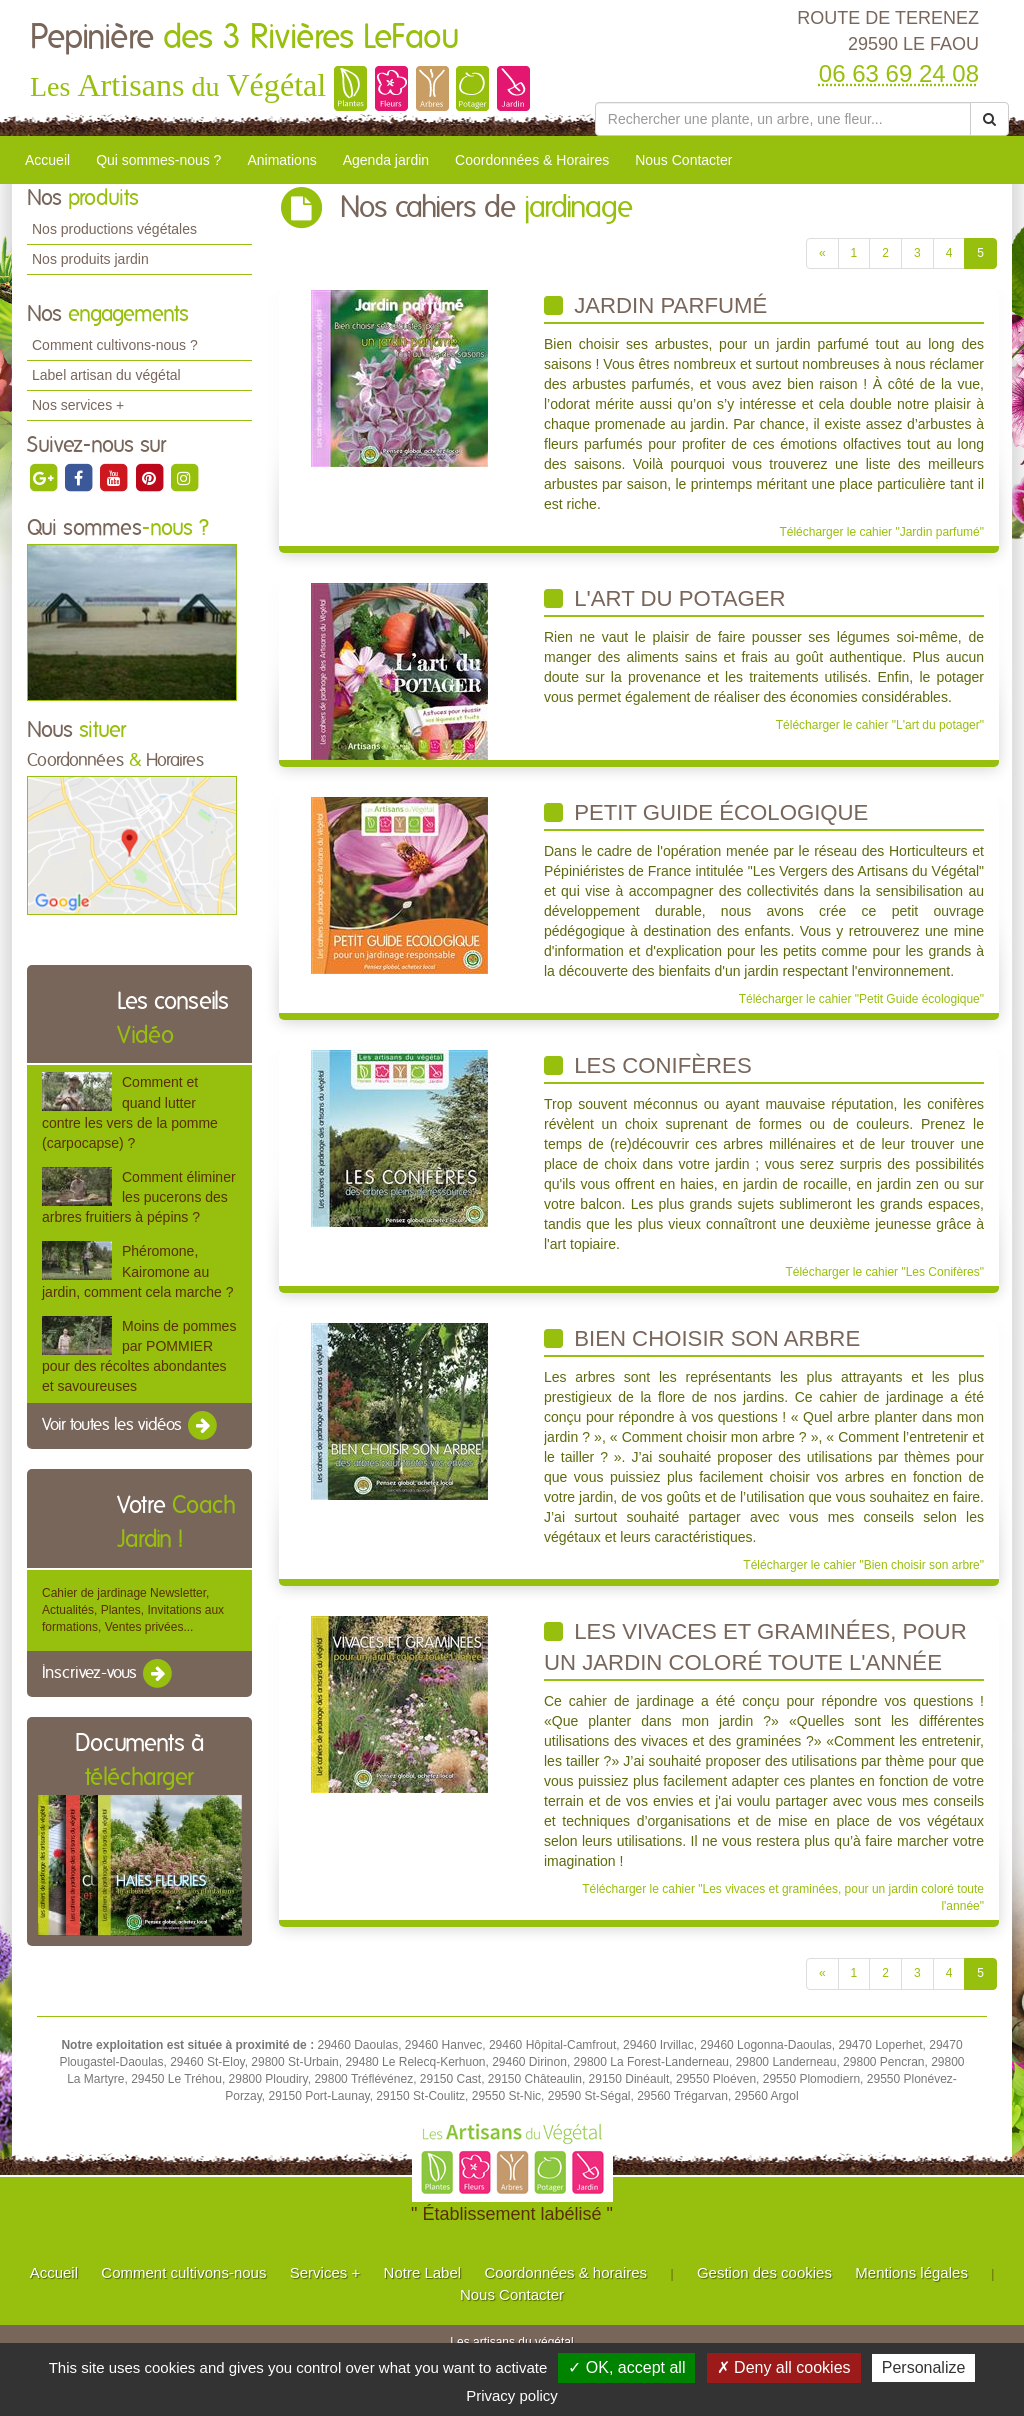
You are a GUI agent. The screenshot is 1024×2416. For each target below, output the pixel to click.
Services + (325, 2272)
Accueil (47, 160)
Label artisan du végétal (106, 375)
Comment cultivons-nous (183, 2272)
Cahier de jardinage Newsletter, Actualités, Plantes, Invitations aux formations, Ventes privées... (133, 1610)
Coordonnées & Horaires (532, 160)
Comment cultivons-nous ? (115, 345)
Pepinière (245, 38)
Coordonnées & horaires (565, 2272)
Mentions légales (911, 2272)
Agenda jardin (386, 160)
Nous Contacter (683, 160)
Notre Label (423, 2272)
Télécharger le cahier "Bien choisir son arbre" (863, 1565)
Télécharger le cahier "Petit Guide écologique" (861, 999)
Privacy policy (512, 2395)
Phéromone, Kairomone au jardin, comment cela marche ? (137, 1271)
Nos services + (78, 405)
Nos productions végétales (114, 229)
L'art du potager (665, 598)
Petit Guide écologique (706, 812)
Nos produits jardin (90, 259)
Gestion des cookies (764, 2272)
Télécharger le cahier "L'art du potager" (880, 725)
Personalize (924, 2367)
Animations (281, 160)
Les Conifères (648, 1065)
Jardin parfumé (655, 305)
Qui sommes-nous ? (158, 160)
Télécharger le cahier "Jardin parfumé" (881, 532)
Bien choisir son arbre (702, 1338)
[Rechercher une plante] (783, 119)
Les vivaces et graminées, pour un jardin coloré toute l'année (755, 1647)
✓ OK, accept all (626, 2367)
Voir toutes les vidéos (131, 1426)
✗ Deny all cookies (784, 2367)
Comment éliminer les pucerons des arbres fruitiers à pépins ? (139, 1197)
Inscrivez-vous (108, 1674)
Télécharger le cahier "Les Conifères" (884, 1272)
